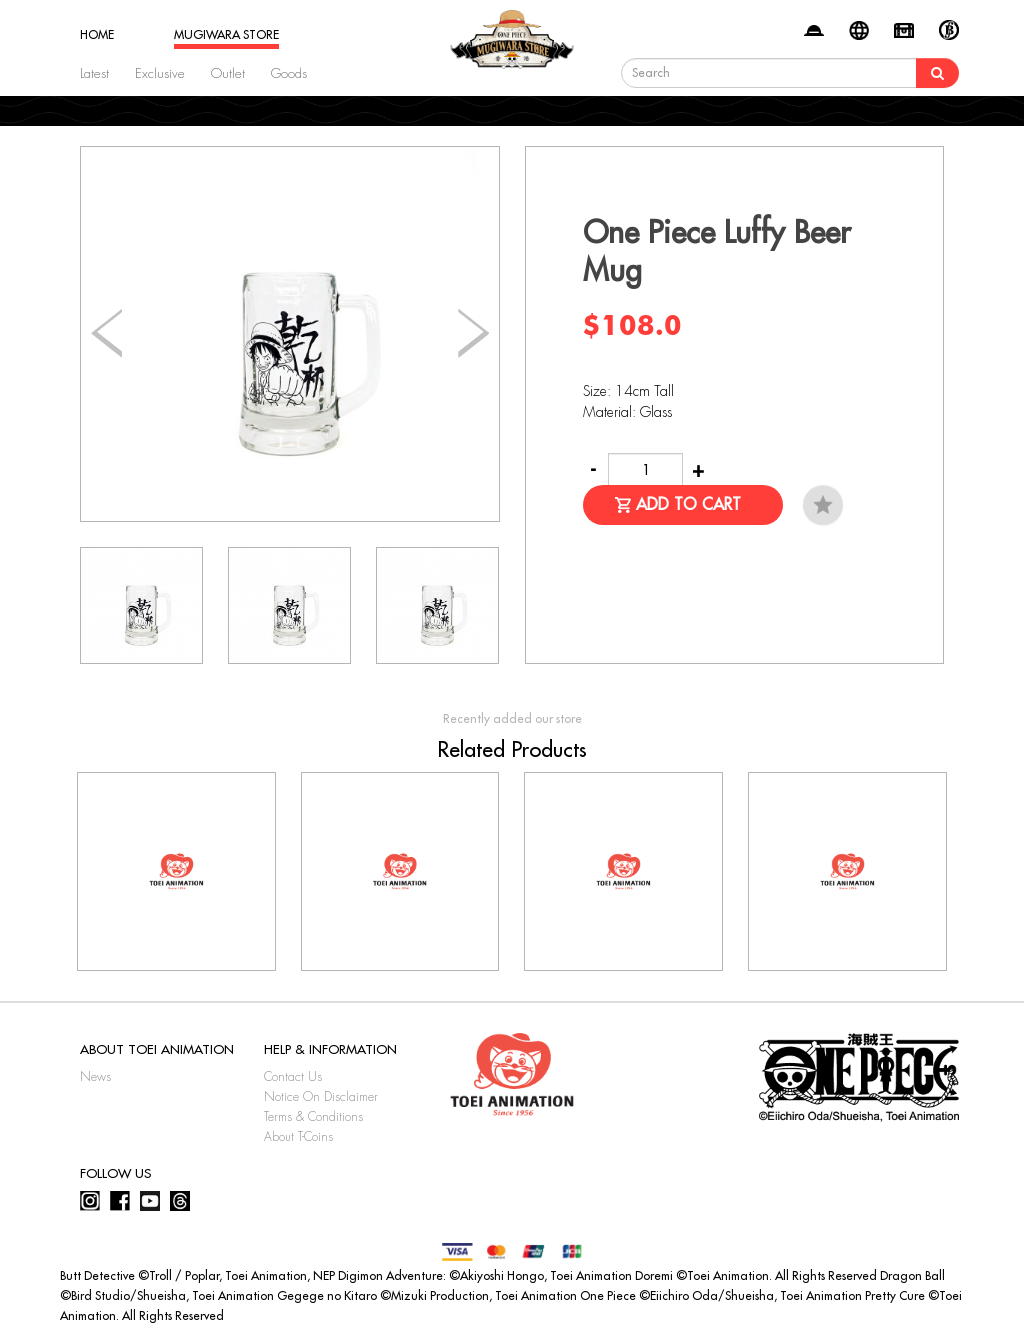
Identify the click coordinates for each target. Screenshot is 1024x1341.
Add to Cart (688, 505)
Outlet (228, 73)
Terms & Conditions (313, 1117)
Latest (94, 73)
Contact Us (293, 1077)
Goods (289, 73)
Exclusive (160, 73)
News (95, 1077)
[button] (473, 334)
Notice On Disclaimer (321, 1097)
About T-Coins (298, 1137)
